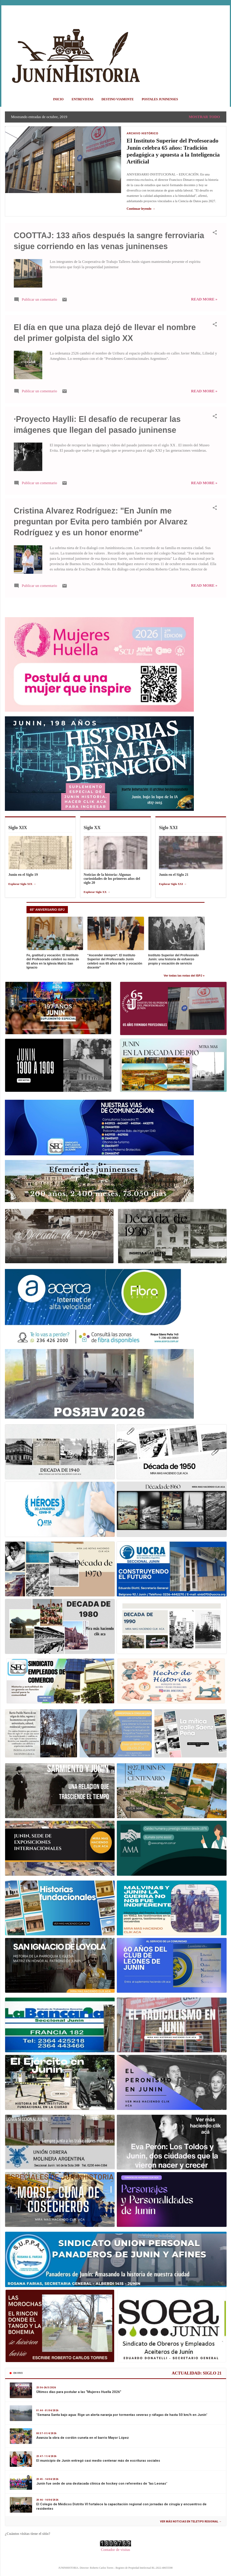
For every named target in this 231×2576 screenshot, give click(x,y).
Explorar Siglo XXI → (172, 884)
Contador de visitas (115, 2550)
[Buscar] (223, 12)
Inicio (58, 99)
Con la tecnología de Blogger (115, 2558)
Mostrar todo (204, 117)
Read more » (204, 299)
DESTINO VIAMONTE (117, 99)
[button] (214, 233)
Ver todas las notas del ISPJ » (184, 975)
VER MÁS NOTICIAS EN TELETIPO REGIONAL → (191, 2521)
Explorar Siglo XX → (97, 892)
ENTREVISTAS (82, 99)
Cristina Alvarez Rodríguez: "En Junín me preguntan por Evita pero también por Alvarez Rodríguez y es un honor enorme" (101, 521)
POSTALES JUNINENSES (160, 99)
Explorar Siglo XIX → (22, 884)
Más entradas (115, 607)
